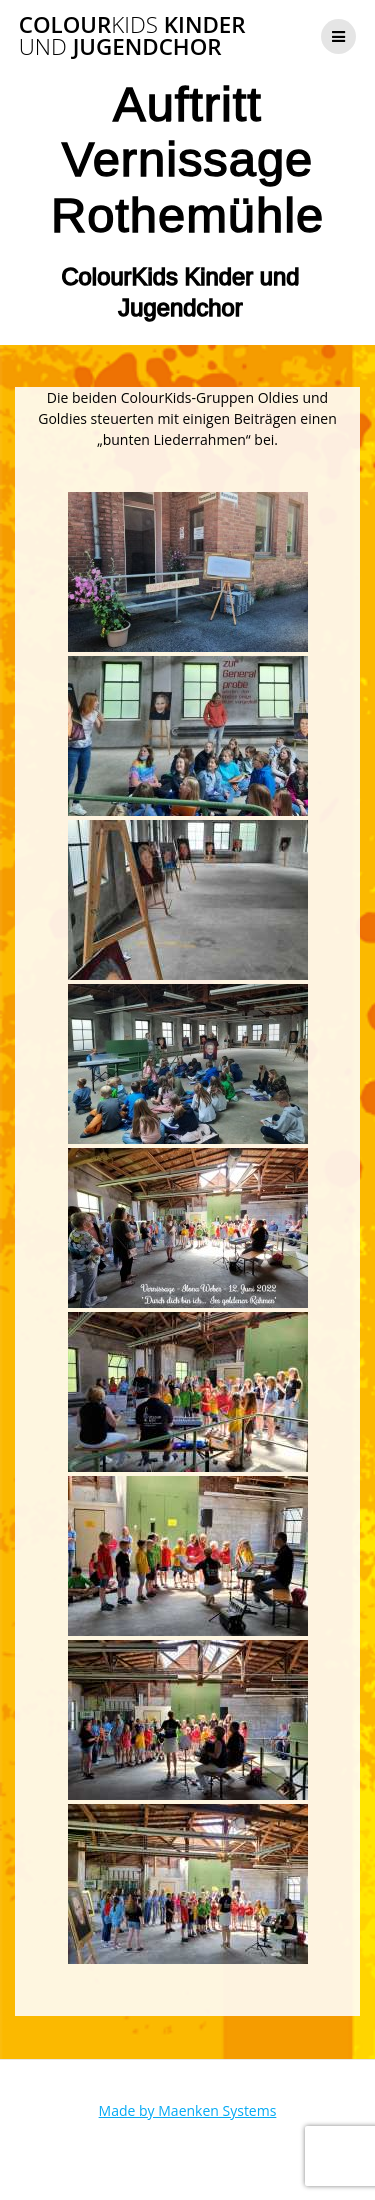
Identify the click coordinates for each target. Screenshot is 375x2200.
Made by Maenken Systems (188, 2110)
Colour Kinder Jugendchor (132, 36)
